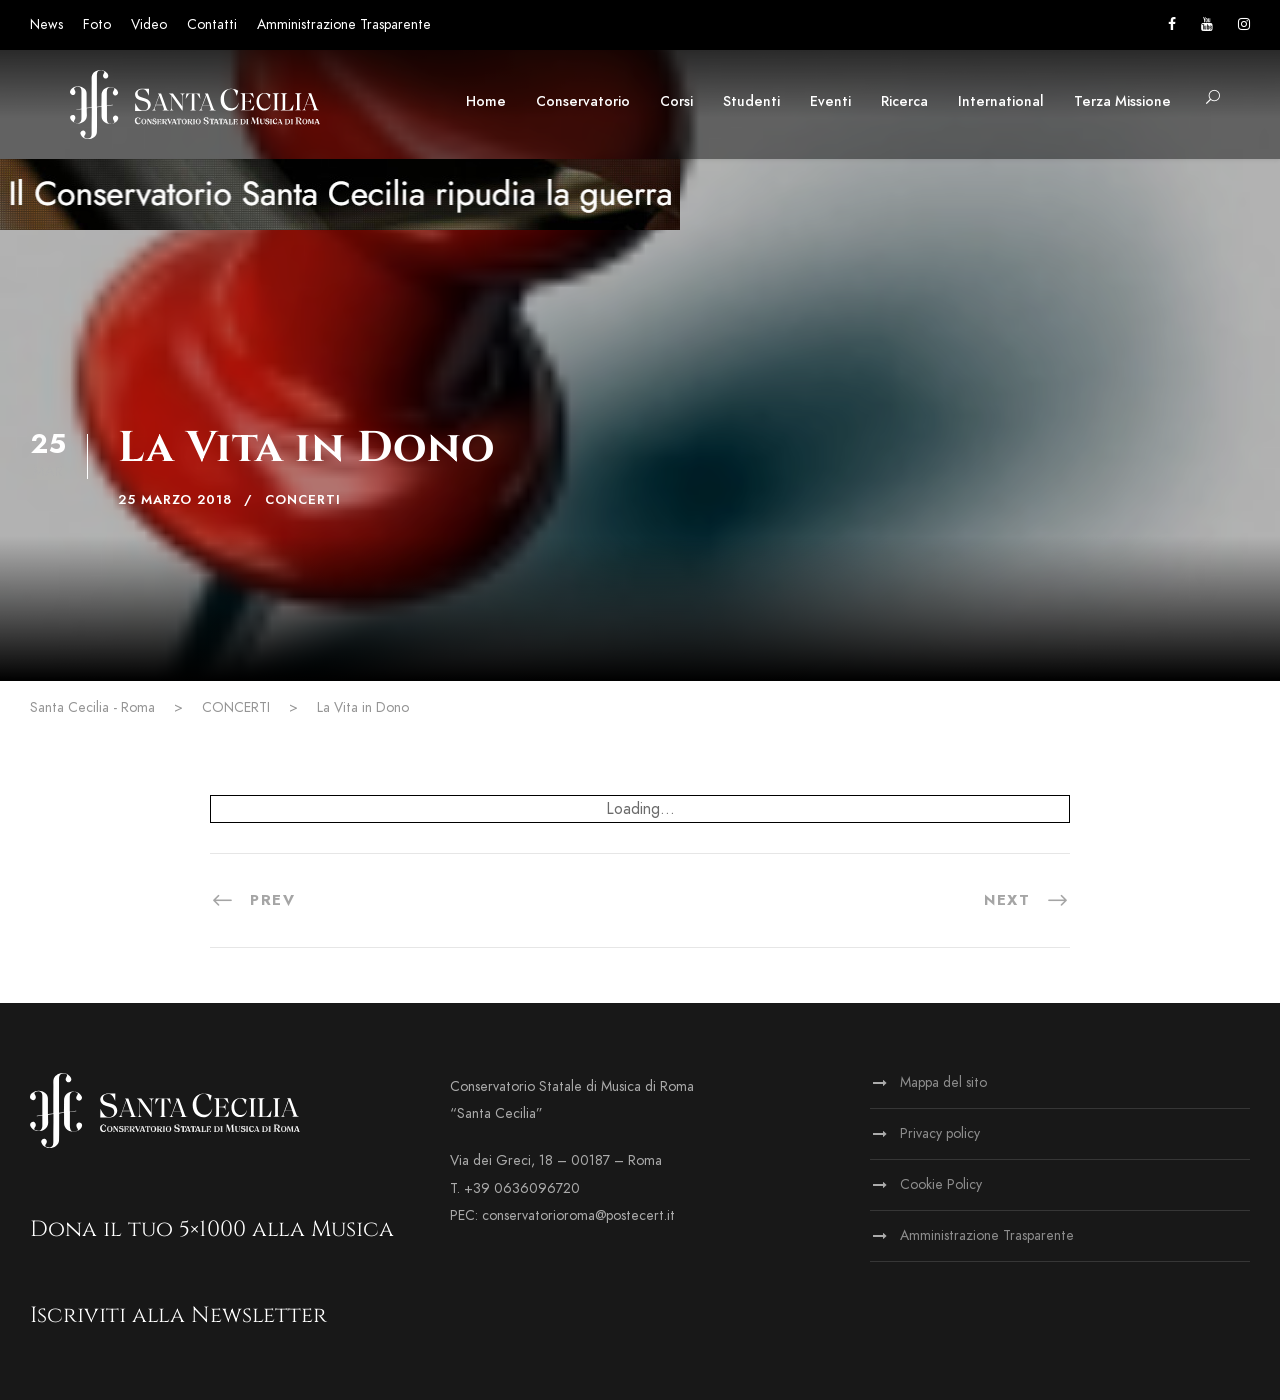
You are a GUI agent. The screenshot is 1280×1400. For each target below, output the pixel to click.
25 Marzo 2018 (175, 500)
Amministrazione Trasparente (344, 24)
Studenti (751, 101)
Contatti (212, 24)
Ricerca (904, 101)
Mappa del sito (943, 1082)
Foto (97, 24)
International (1001, 101)
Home (486, 101)
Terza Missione (1122, 101)
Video (149, 24)
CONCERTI (303, 500)
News (46, 24)
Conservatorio (583, 101)
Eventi (830, 101)
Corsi (676, 101)
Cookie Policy (941, 1184)
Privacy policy (940, 1133)
